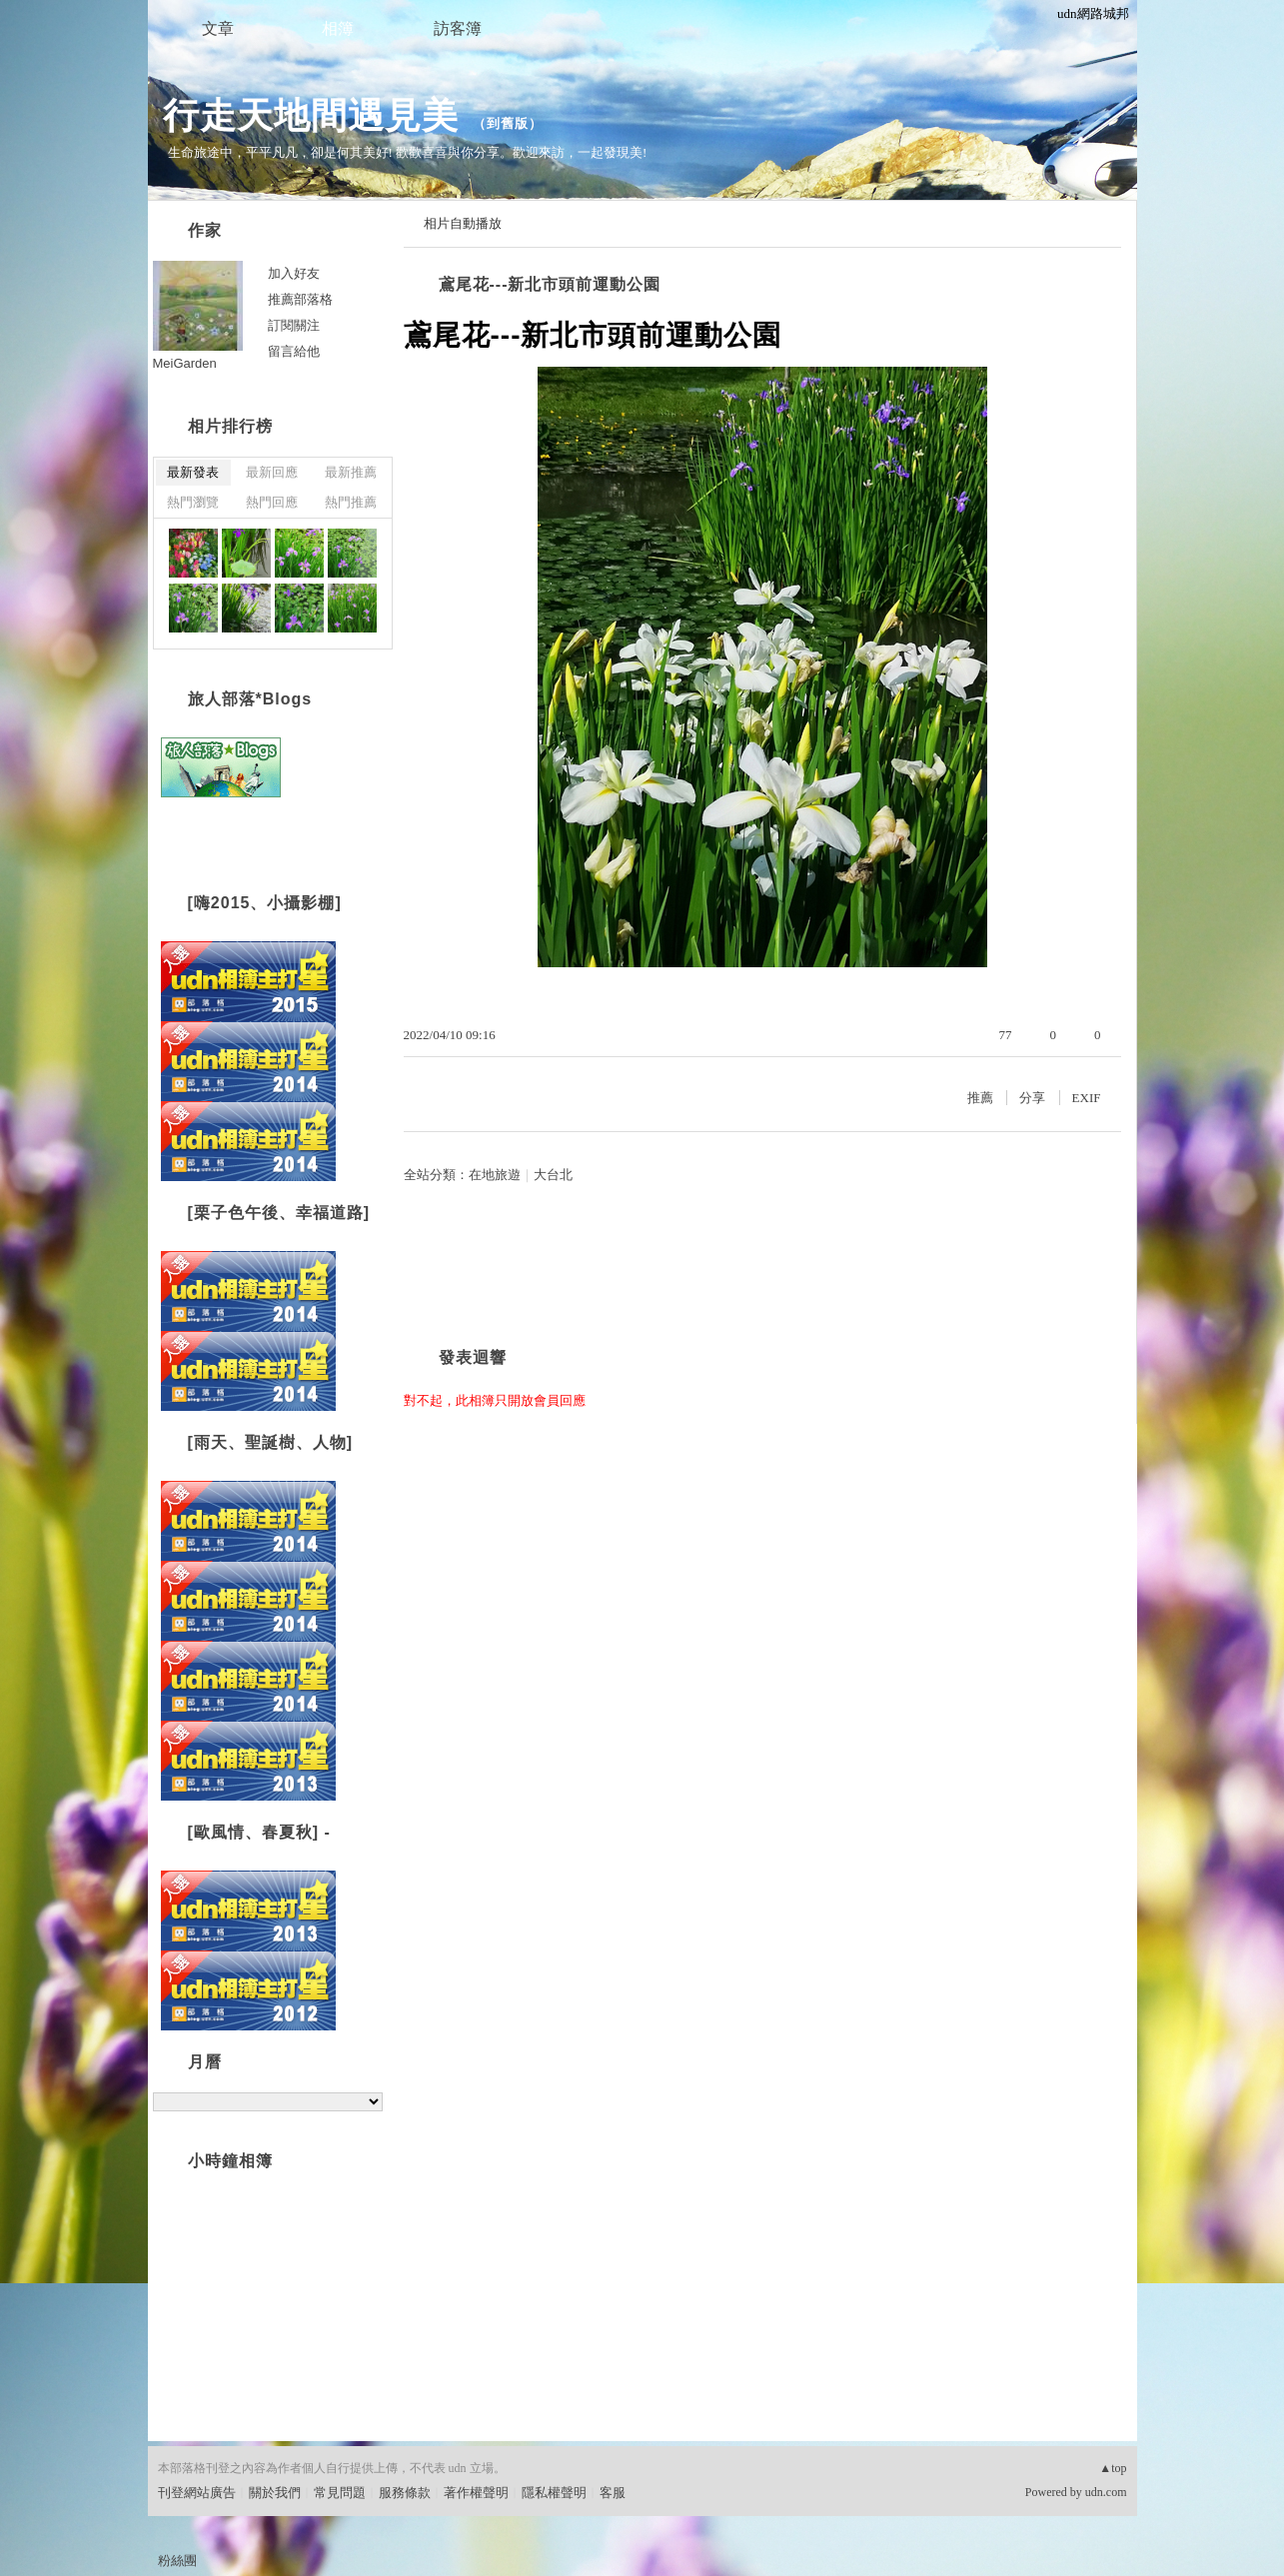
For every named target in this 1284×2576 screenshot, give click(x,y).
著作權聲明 (476, 2492)
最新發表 (193, 472)
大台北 (553, 1174)
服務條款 (405, 2492)
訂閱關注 (294, 325)
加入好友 (294, 273)
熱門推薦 (351, 502)
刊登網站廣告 (197, 2492)
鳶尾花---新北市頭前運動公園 (550, 284)
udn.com (1106, 2492)
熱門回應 (272, 502)
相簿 (338, 28)
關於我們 (275, 2492)
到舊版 (508, 123)
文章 (218, 28)
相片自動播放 (463, 223)
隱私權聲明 (554, 2492)
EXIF (1086, 1097)
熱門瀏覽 (193, 502)
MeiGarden (185, 363)
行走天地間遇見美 (311, 115)
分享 (1032, 1097)
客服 (613, 2492)
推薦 (980, 1097)
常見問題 (340, 2492)
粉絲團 (177, 2560)
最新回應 (272, 472)
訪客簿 (458, 28)
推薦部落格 (300, 299)
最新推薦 (351, 472)
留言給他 (294, 351)
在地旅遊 (495, 1174)
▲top (1112, 2468)
